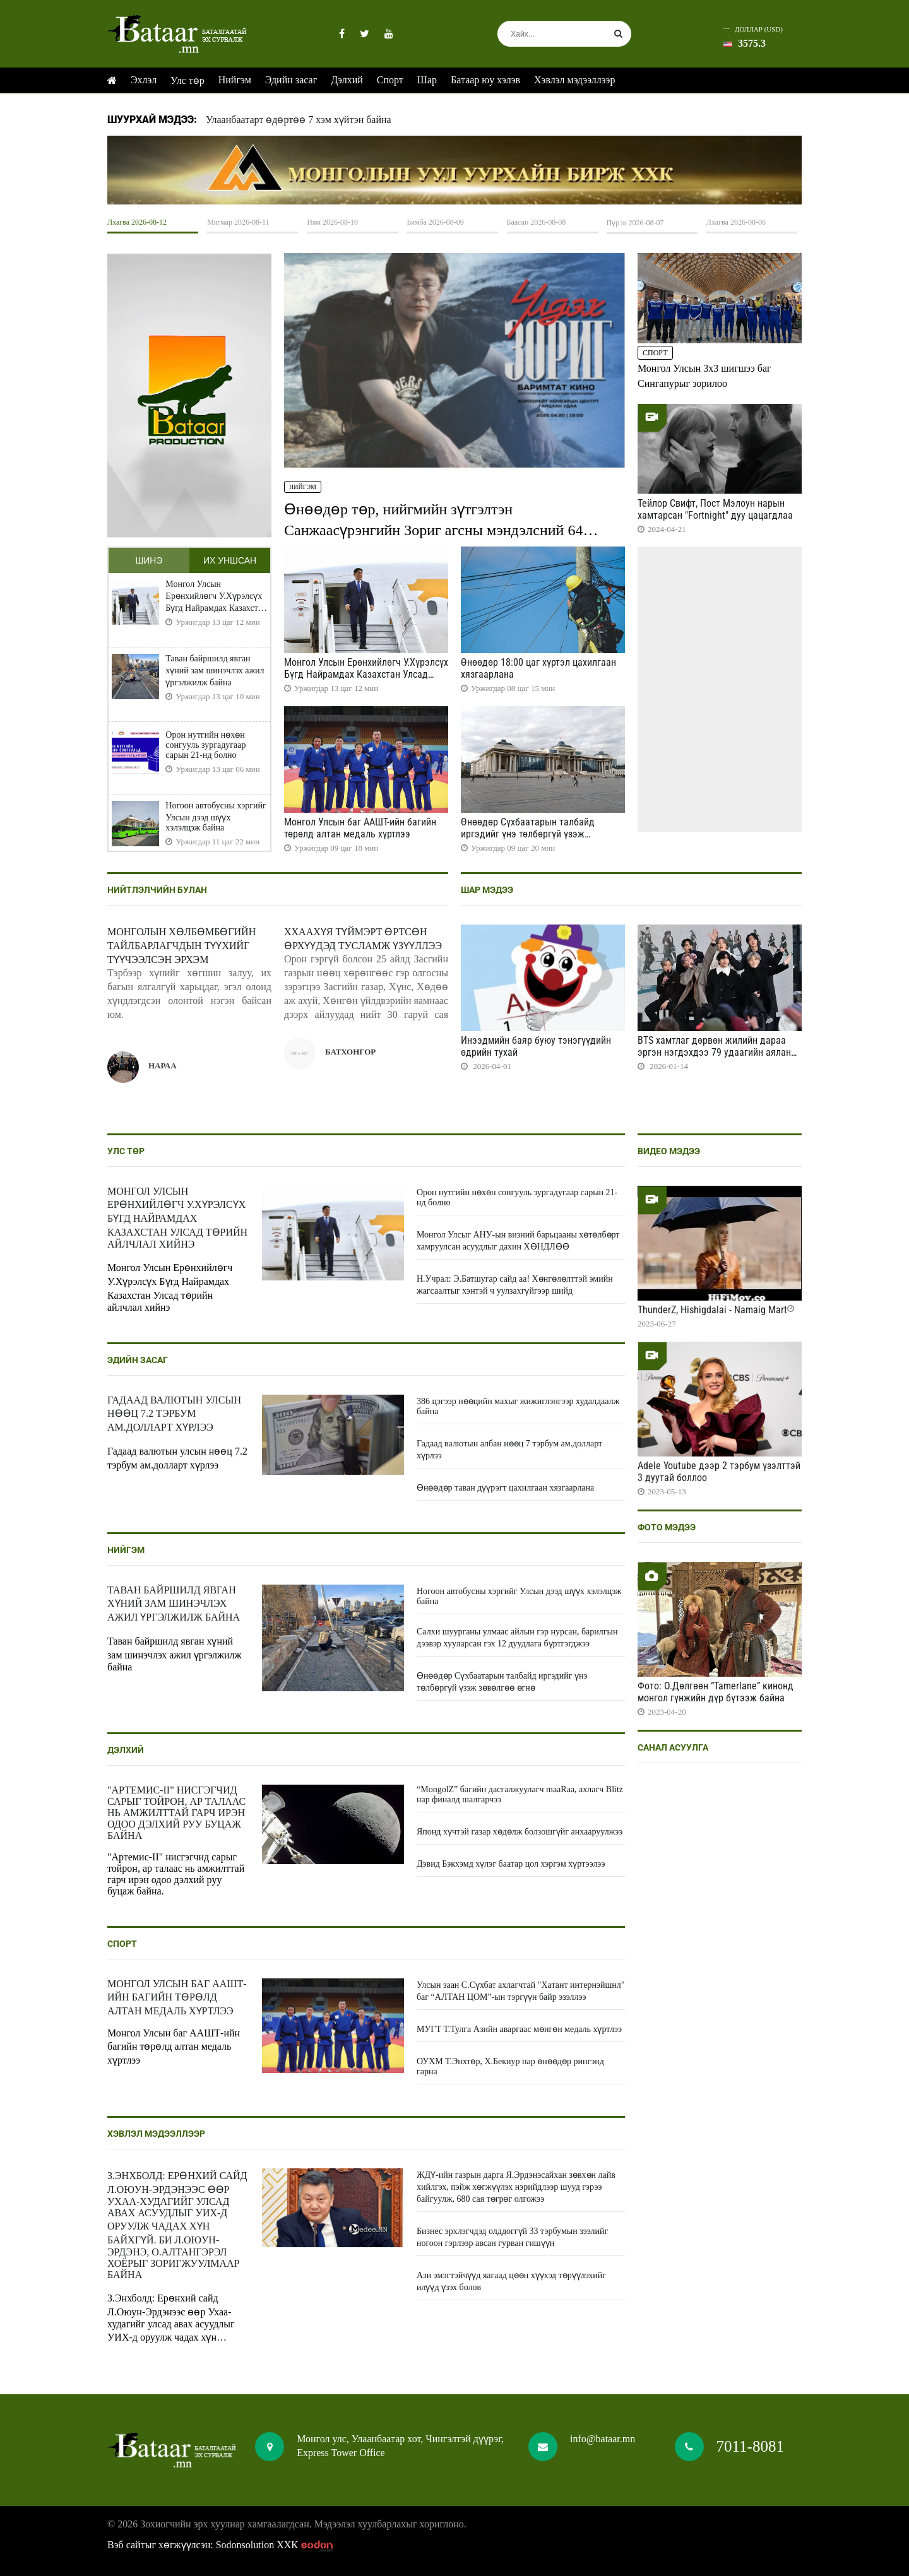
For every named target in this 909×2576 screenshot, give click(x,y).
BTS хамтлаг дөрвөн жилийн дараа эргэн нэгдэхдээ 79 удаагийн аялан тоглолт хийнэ (714, 1052)
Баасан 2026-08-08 (536, 222)
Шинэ (148, 560)
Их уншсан (229, 560)
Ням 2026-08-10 (332, 222)
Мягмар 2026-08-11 (238, 222)
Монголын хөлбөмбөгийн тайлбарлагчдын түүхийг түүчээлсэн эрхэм (181, 945)
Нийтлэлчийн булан (157, 890)
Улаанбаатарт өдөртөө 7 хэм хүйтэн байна (298, 119)
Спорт (390, 79)
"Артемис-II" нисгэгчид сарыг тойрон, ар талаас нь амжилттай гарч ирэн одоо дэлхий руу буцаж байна (176, 1813)
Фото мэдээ (667, 1527)
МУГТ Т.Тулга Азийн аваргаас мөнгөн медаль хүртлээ (519, 2029)
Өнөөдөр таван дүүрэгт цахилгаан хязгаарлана (505, 1487)
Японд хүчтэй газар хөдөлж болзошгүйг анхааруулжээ (519, 1831)
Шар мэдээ (487, 890)
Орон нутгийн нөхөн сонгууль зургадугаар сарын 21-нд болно (205, 745)
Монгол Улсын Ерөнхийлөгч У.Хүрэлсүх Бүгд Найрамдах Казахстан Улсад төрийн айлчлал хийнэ (215, 596)
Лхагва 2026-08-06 (736, 222)
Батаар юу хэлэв (485, 79)
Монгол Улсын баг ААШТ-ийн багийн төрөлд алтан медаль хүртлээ (360, 828)
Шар (427, 79)
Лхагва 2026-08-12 (137, 222)
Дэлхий (347, 79)
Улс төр (187, 80)
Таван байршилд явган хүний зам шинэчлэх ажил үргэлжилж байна (214, 670)
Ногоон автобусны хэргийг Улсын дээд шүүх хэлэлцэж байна (215, 816)
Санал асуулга (673, 1747)
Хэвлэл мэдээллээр (574, 79)
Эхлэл (144, 79)
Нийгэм (234, 79)
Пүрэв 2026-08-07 (635, 222)
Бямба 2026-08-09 (435, 222)
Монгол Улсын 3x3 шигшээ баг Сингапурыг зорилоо (704, 376)
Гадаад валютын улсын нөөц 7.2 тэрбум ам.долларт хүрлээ (174, 1414)
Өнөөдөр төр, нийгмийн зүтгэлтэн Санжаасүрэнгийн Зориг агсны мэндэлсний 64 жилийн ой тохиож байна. (433, 529)
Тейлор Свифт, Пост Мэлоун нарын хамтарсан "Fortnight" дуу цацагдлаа (715, 509)
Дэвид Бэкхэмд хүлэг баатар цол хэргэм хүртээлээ (511, 1864)
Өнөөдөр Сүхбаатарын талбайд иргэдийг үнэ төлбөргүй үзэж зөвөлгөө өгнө (528, 834)
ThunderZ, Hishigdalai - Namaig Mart (712, 1310)
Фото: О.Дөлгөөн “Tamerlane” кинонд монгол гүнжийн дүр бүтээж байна (715, 1692)
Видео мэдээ (669, 1151)
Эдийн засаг (291, 79)
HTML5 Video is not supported (454, 170)
